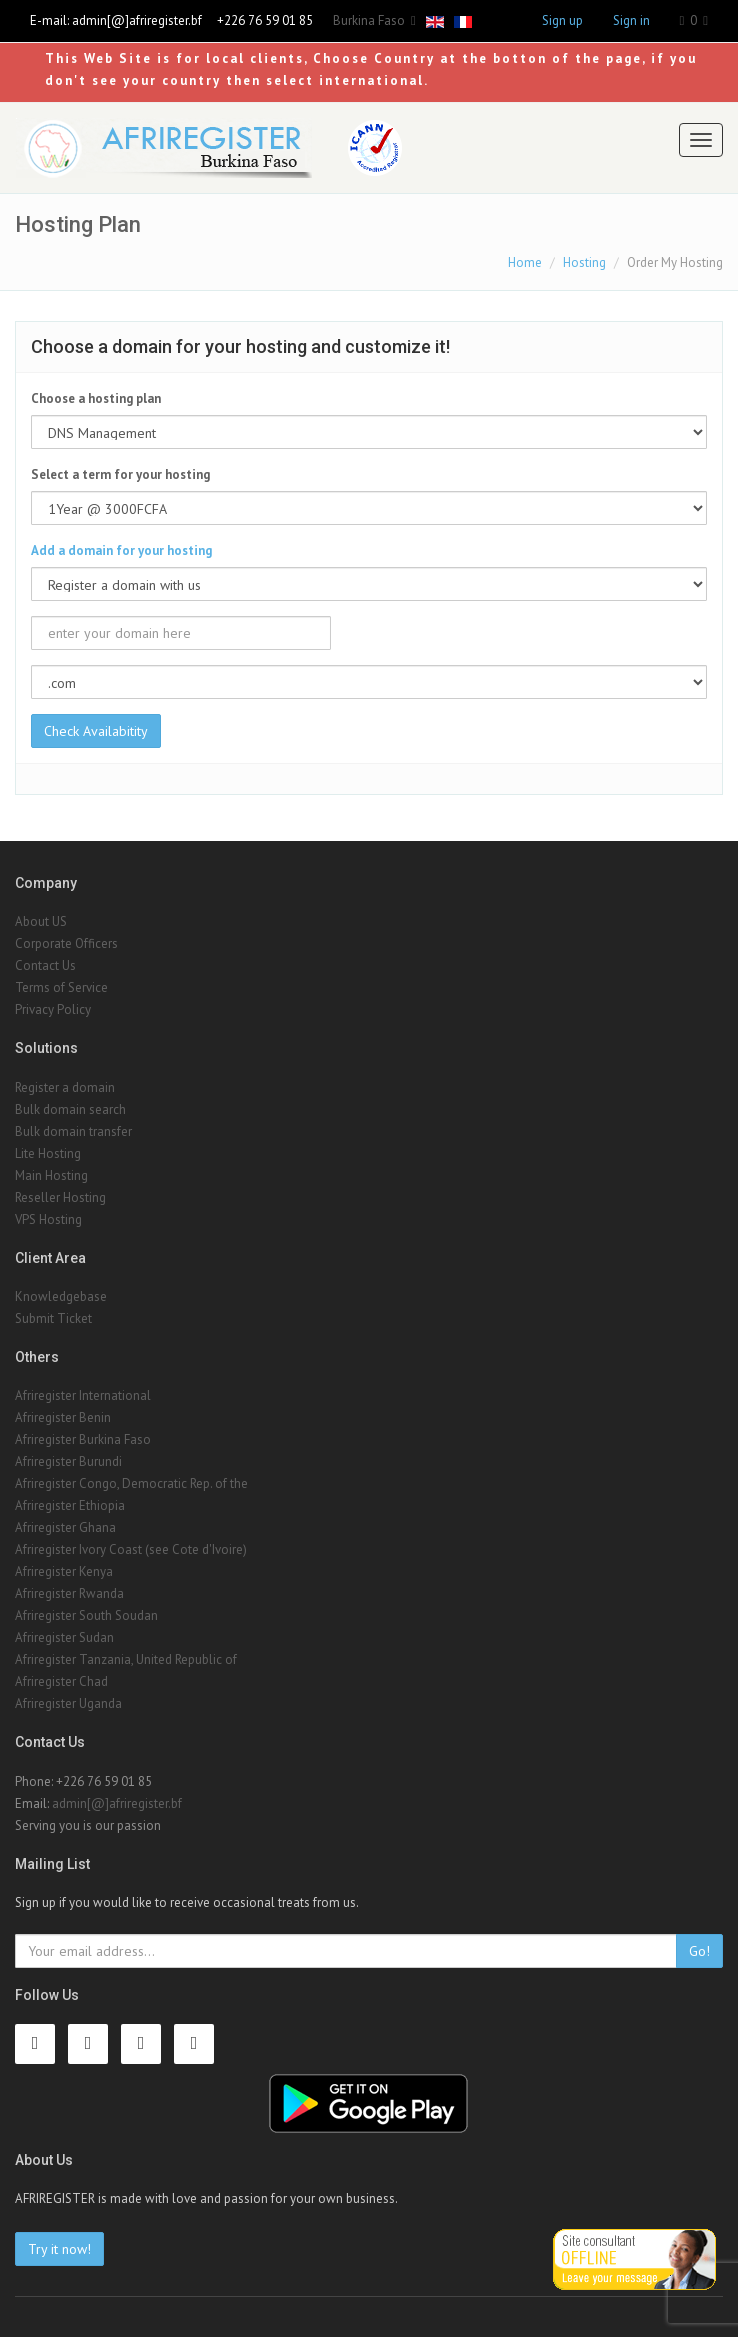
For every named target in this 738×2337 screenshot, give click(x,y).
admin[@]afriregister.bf (137, 20)
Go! (699, 1951)
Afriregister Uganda (68, 1703)
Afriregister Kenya (64, 1571)
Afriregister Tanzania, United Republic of (126, 1659)
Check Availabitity (96, 731)
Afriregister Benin (63, 1417)
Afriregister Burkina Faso (83, 1439)
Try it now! (59, 2249)
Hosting (584, 262)
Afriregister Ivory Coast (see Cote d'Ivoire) (131, 1549)
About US (41, 921)
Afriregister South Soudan (86, 1615)
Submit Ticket (53, 1318)
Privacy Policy (53, 1009)
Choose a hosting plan (96, 398)
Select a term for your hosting (120, 474)
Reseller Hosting (60, 1197)
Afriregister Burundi (68, 1461)
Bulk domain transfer (73, 1131)
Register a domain (65, 1087)
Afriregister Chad (61, 1681)
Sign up (562, 20)
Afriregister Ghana (65, 1527)
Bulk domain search (70, 1109)
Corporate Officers (66, 943)
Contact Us (45, 965)
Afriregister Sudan (64, 1637)
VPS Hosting (48, 1219)
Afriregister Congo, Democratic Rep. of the (131, 1483)
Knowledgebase (61, 1296)
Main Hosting (51, 1175)
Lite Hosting (48, 1153)
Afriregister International (83, 1395)
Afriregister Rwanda (69, 1593)
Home (525, 262)
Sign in (631, 20)
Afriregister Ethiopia (70, 1505)
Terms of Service (61, 987)
